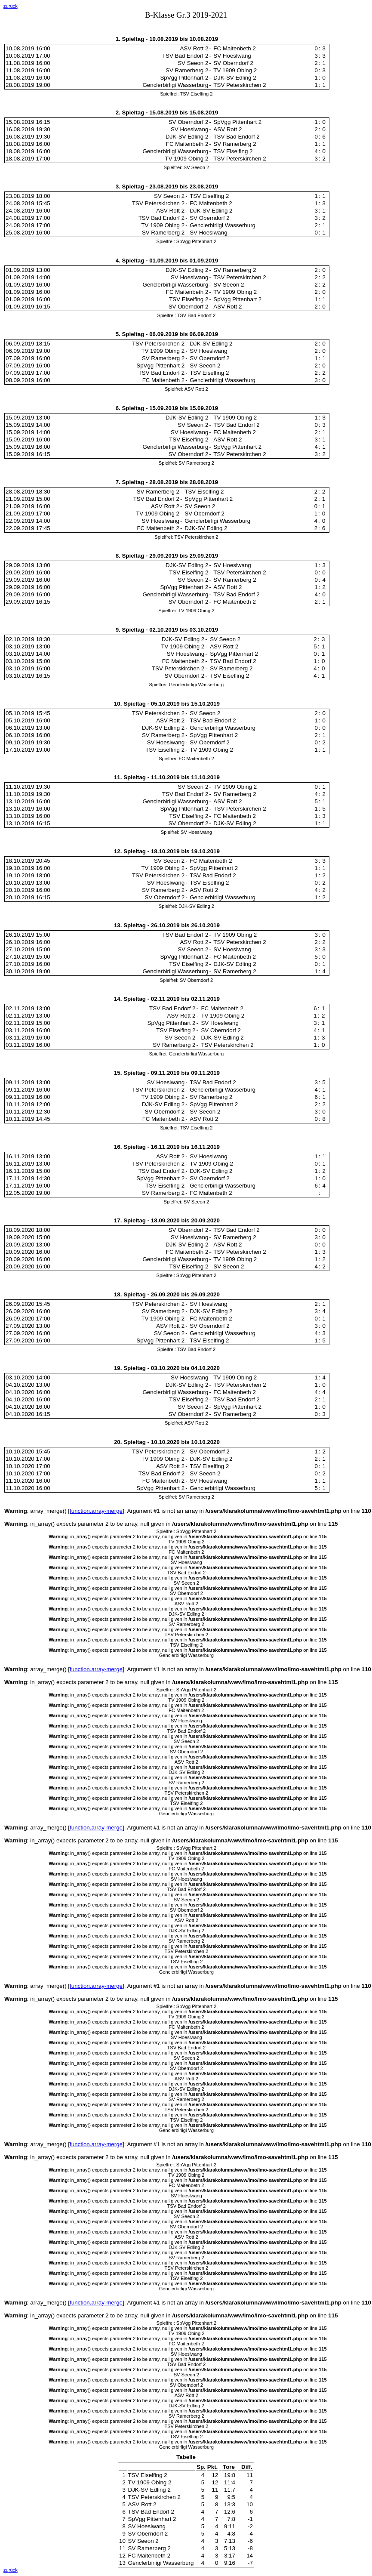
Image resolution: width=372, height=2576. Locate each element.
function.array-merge (96, 1511)
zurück (10, 6)
